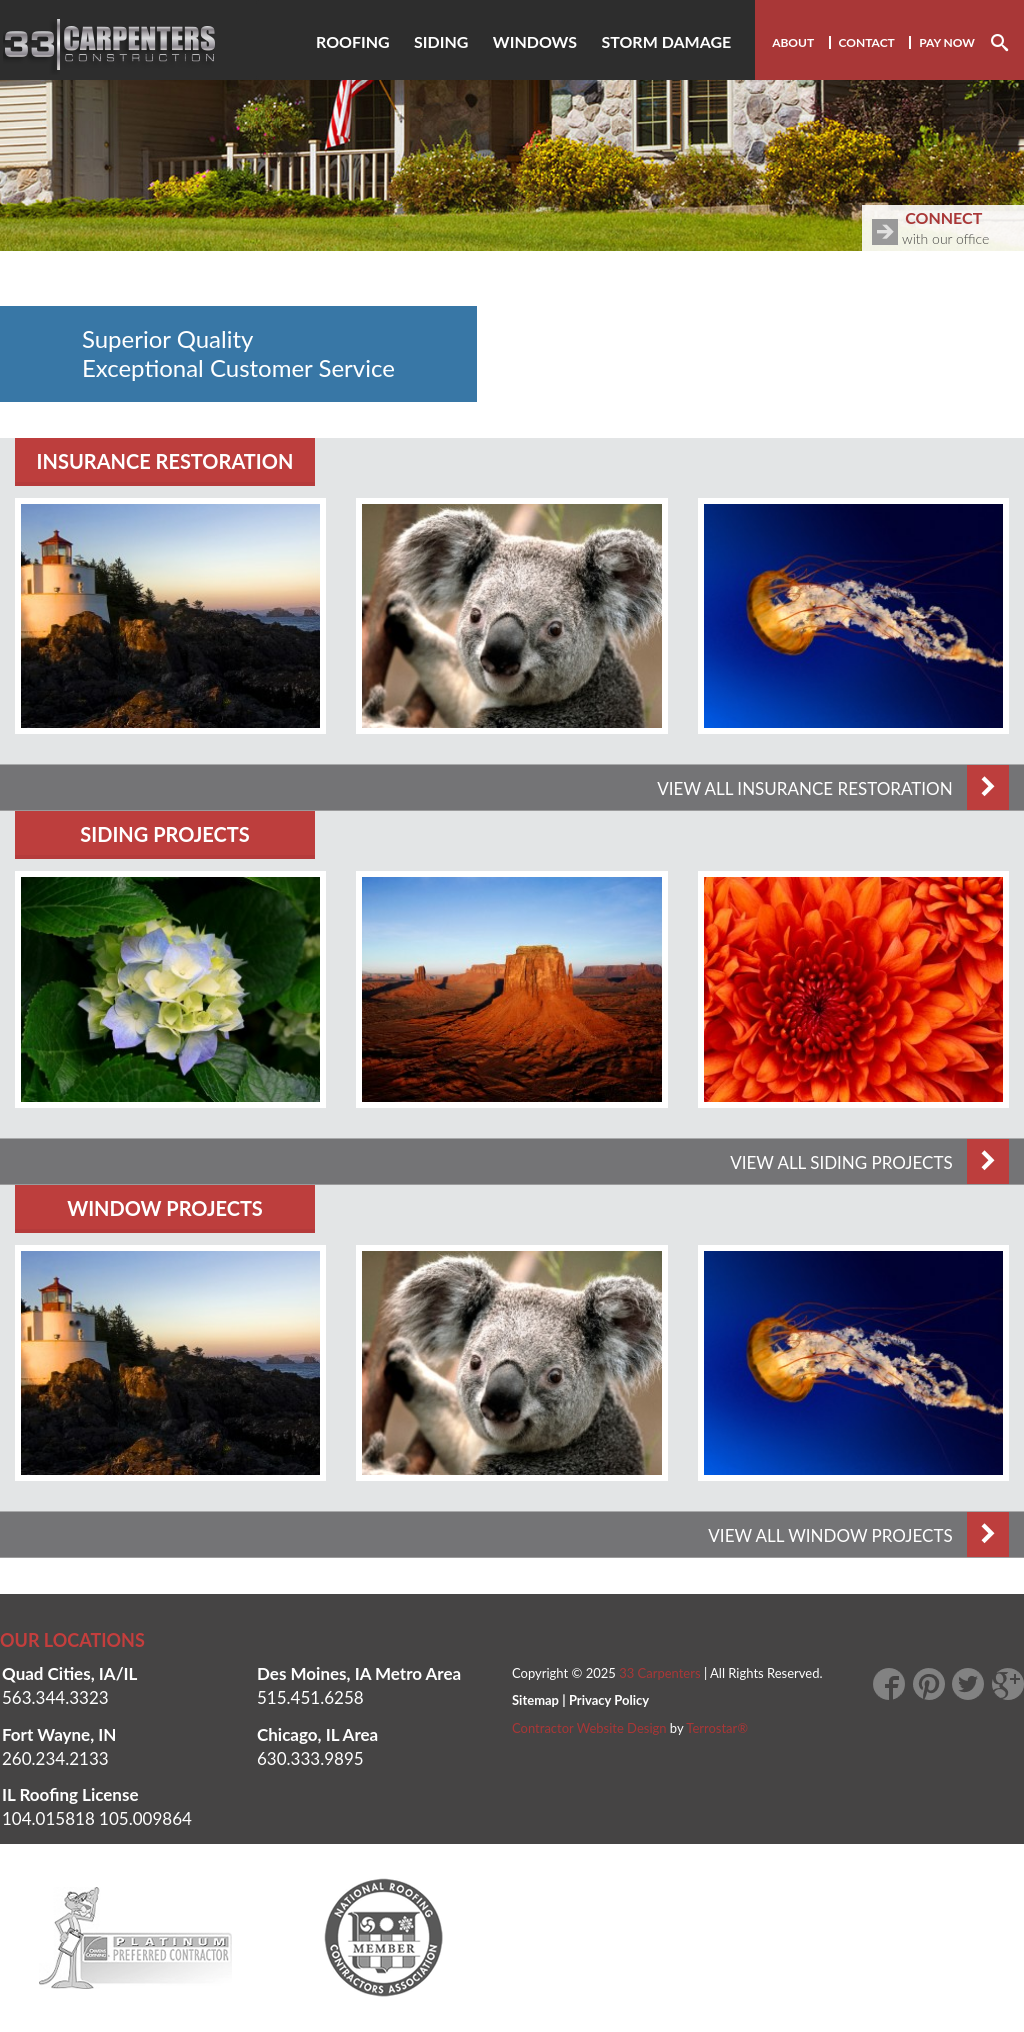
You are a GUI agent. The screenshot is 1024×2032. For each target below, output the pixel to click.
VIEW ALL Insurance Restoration (833, 788)
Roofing (353, 41)
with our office (948, 226)
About (793, 43)
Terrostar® (717, 1728)
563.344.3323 (55, 1697)
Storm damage (666, 41)
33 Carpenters (659, 1673)
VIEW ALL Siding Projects (869, 1162)
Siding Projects (164, 834)
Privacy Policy (609, 1700)
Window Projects (165, 1208)
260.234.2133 (55, 1758)
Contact (867, 43)
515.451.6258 (310, 1697)
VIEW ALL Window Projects (858, 1535)
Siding (441, 41)
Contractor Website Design (589, 1728)
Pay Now (947, 43)
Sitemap (535, 1700)
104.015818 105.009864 (97, 1818)
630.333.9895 (310, 1758)
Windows (535, 41)
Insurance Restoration (165, 461)
